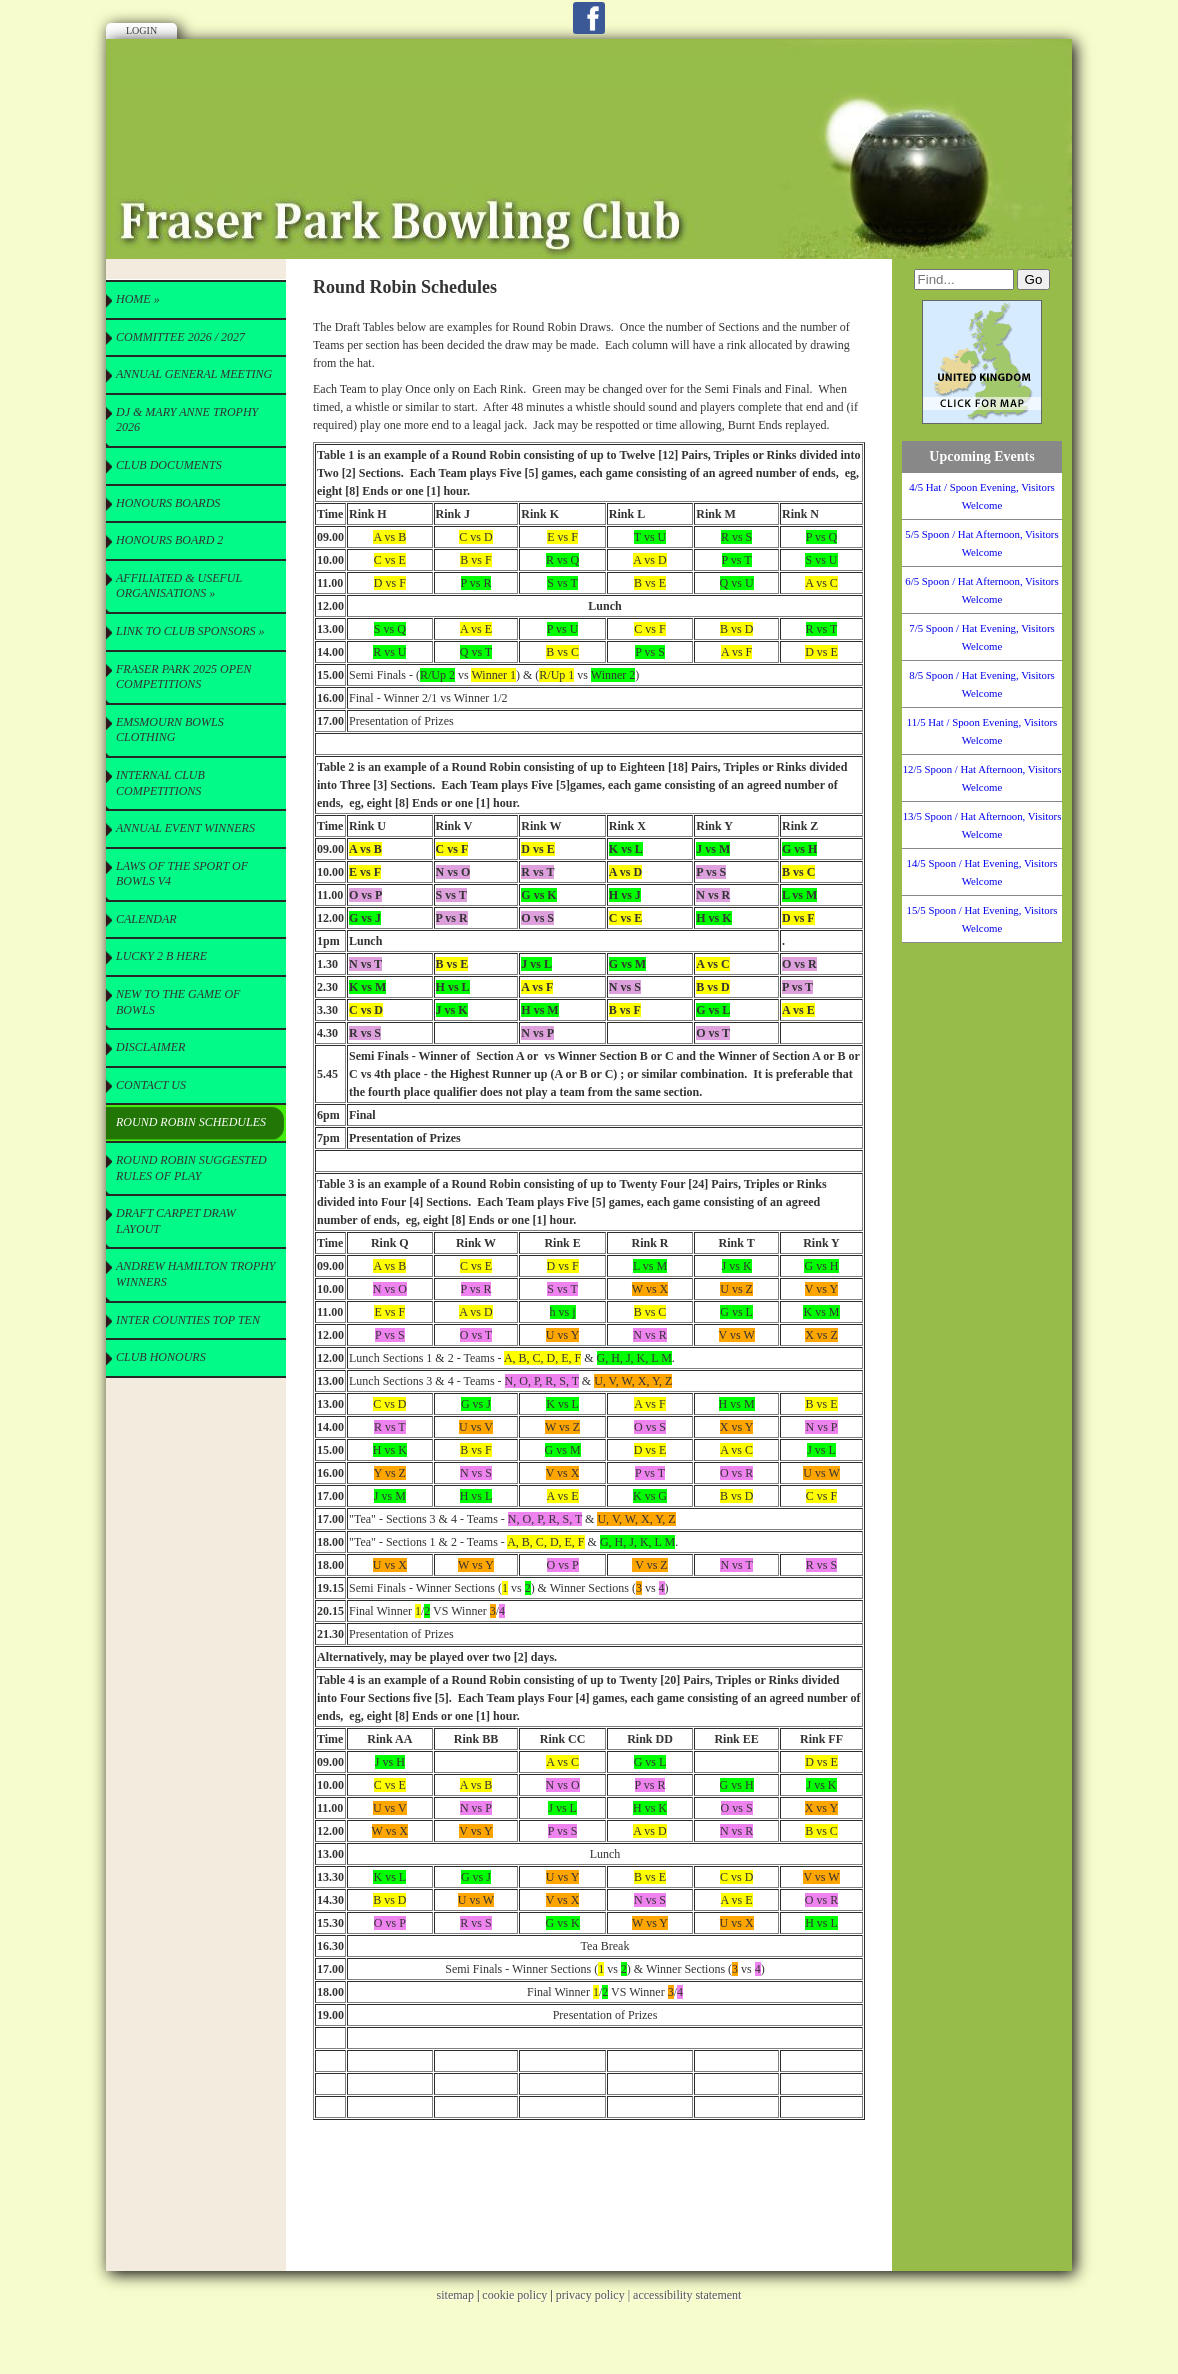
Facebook (589, 18)
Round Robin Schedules (191, 1122)
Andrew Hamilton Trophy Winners (196, 1274)
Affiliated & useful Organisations (179, 586)
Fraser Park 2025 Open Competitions (183, 677)
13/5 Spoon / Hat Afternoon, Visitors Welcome (982, 825)
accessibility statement (687, 2295)
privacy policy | (594, 2295)
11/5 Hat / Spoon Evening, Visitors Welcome (982, 731)
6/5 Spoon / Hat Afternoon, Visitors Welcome (981, 590)
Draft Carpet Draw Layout (176, 1221)
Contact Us (151, 1085)
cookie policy (514, 2295)
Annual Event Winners (185, 828)
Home (138, 299)
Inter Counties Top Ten (188, 1320)
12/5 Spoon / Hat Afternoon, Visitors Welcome (982, 778)
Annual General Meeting (194, 374)
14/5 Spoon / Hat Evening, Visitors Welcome (982, 872)
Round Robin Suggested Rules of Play (191, 1168)
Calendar (146, 919)
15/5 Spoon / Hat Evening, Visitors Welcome (982, 919)
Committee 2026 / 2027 (180, 337)
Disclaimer (150, 1047)
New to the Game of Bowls (178, 1002)
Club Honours (161, 1357)
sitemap (455, 2295)
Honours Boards (168, 503)
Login (141, 30)
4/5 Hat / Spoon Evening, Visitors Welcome (982, 496)
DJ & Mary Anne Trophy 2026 (187, 420)
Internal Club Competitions (160, 783)
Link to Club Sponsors (190, 631)
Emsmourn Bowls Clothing (170, 730)
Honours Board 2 (169, 540)
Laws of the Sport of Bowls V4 (182, 874)
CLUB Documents (169, 465)
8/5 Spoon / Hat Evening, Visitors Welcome (982, 684)
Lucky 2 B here (161, 956)
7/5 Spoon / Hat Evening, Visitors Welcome (982, 637)
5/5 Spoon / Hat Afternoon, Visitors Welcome (981, 543)
